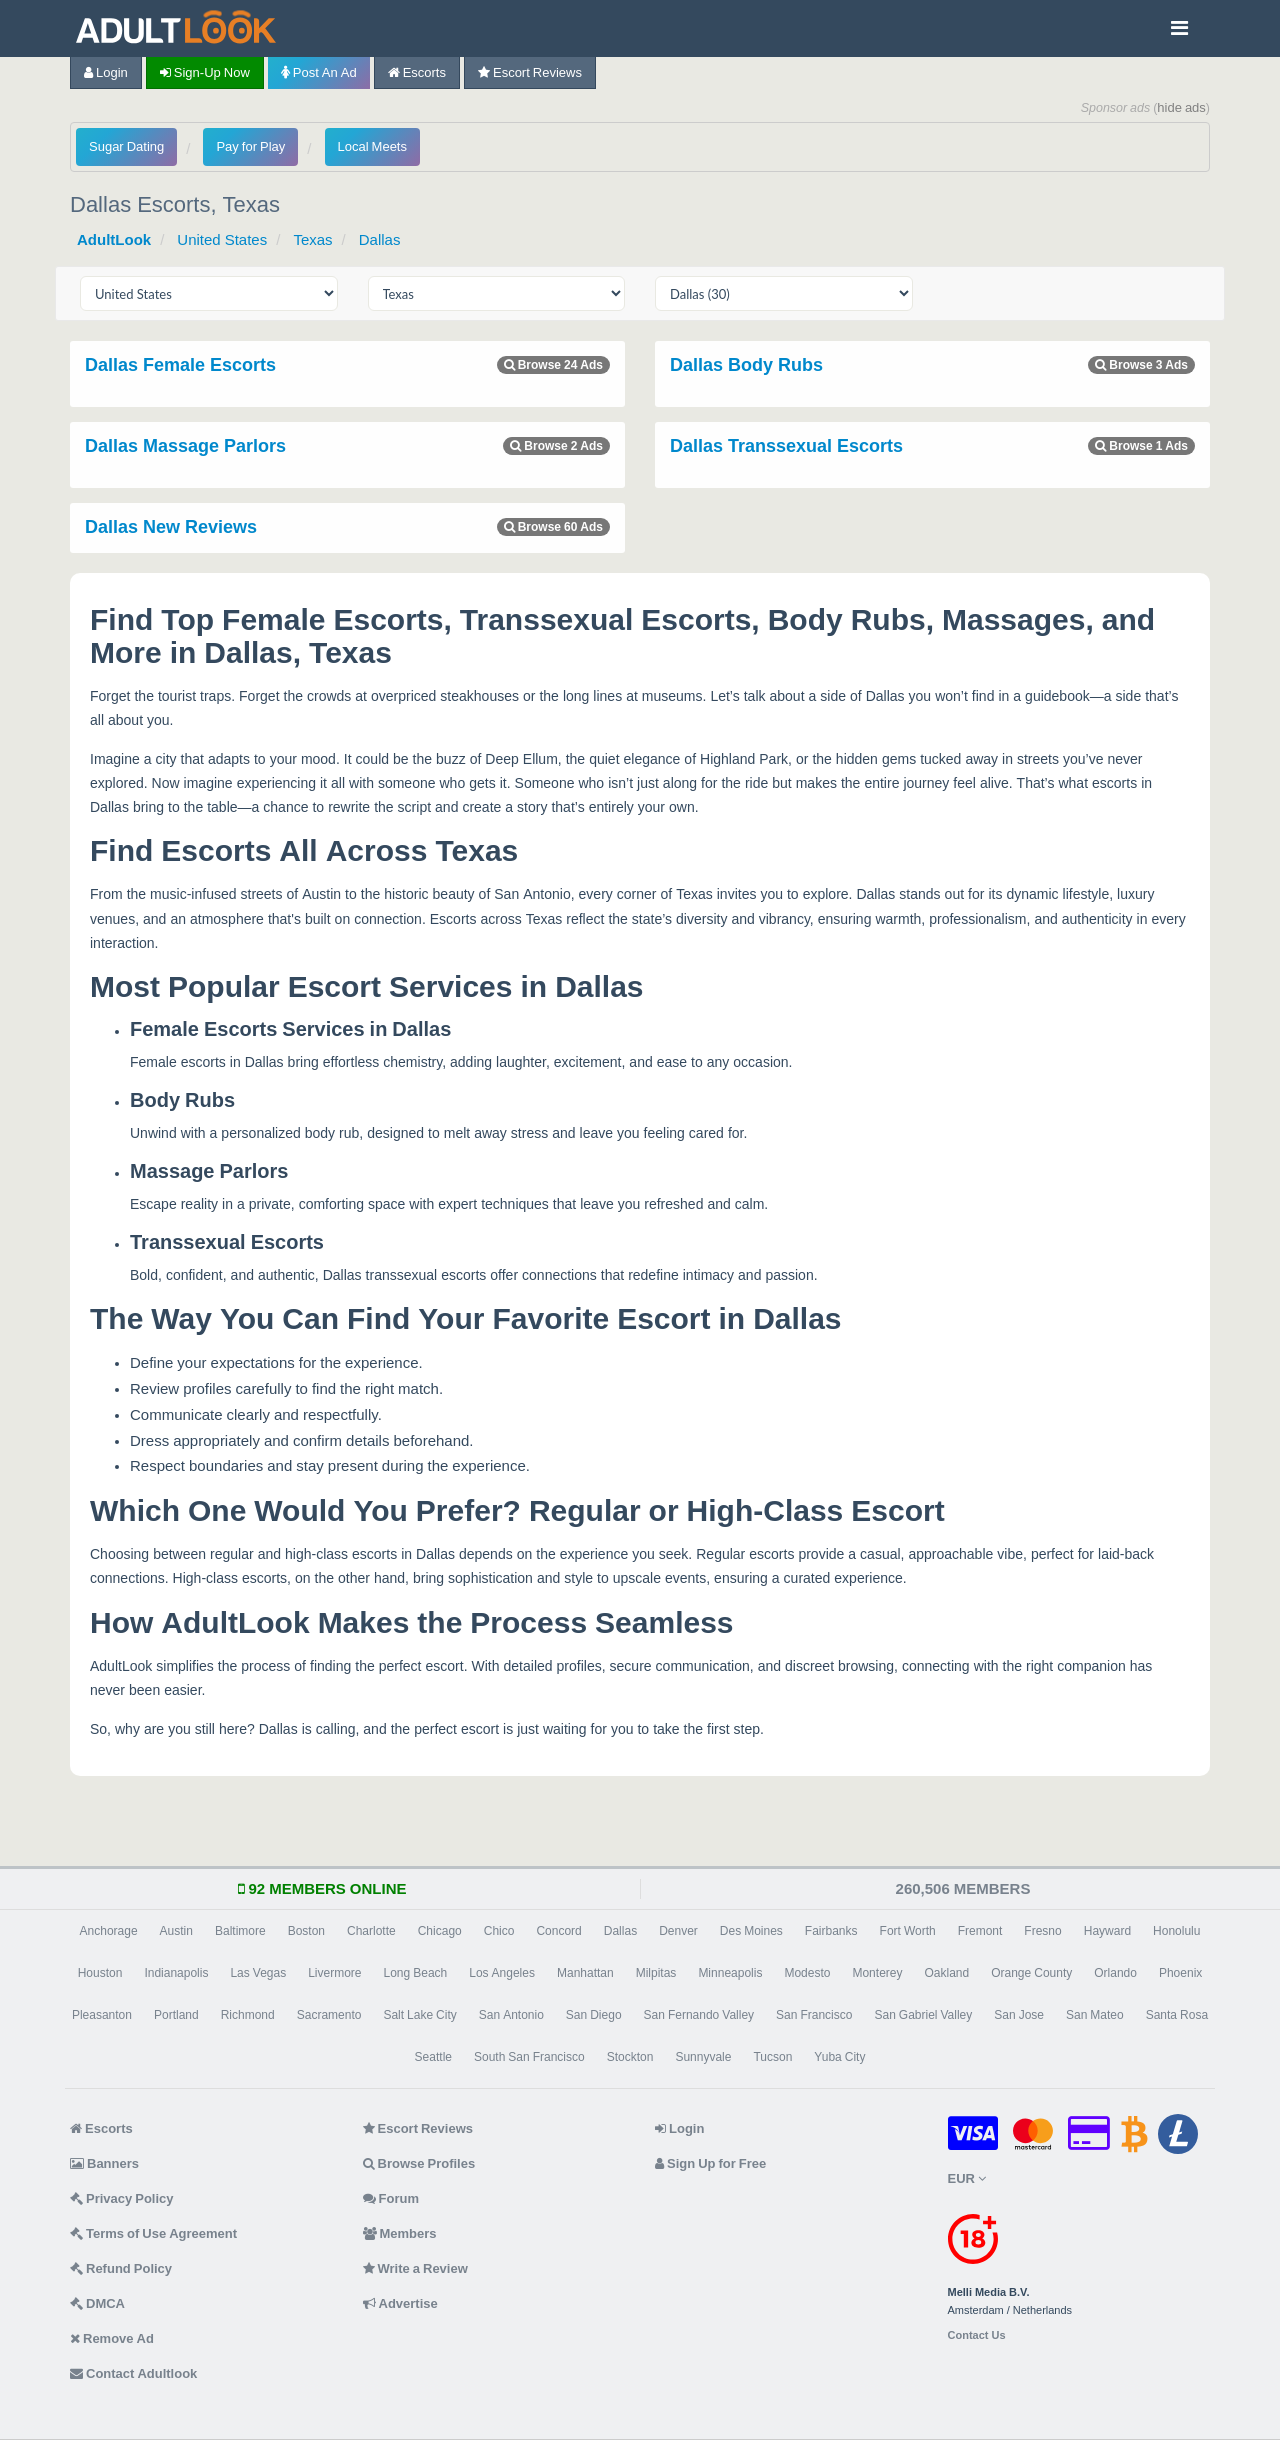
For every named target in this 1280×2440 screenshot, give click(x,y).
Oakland (946, 1973)
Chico (499, 1931)
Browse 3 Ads (1141, 365)
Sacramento (329, 2015)
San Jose (1019, 2015)
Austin (176, 1931)
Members (400, 2233)
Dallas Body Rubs (746, 365)
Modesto (807, 1973)
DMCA (97, 2303)
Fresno (1042, 1931)
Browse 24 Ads (553, 365)
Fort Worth (908, 1931)
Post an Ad (319, 72)
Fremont (980, 1931)
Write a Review (415, 2268)
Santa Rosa (1177, 2015)
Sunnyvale (703, 2057)
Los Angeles (502, 1973)
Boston (306, 1931)
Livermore (334, 1973)
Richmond (248, 2015)
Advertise (400, 2303)
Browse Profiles (419, 2163)
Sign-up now (205, 72)
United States (222, 239)
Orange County (1031, 1973)
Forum (391, 2198)
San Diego (594, 2015)
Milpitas (656, 1973)
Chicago (440, 1931)
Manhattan (585, 1973)
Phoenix (1180, 1973)
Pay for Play (250, 146)
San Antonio (511, 2015)
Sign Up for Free (710, 2163)
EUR (967, 2178)
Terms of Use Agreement (153, 2233)
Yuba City (839, 2057)
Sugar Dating (126, 146)
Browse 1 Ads (1141, 446)
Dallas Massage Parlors (185, 446)
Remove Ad (112, 2338)
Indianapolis (176, 1973)
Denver (678, 1931)
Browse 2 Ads (556, 446)
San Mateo (1095, 2015)
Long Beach (416, 1973)
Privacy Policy (122, 2198)
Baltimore (240, 1931)
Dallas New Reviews (171, 527)
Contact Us (977, 2335)
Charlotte (371, 1931)
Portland (176, 2015)
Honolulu (1176, 1931)
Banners (104, 2163)
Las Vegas (258, 1973)
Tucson (772, 2057)
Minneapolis (730, 1973)
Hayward (1107, 1931)
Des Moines (751, 1931)
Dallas (380, 239)
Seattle (433, 2057)
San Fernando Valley (699, 2015)
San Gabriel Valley (923, 2015)
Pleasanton (102, 2015)
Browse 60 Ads (553, 527)
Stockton (630, 2057)
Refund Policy (121, 2268)
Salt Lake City (419, 2015)
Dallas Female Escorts (180, 365)
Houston (100, 1973)
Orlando (1115, 1973)
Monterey (877, 1973)
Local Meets (372, 146)
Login (106, 72)
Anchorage (109, 1931)
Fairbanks (831, 1931)
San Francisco (814, 2015)
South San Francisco (529, 2057)
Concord (558, 1931)
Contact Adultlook (133, 2373)
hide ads (1181, 107)
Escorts (417, 72)
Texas (312, 239)
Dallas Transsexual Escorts (786, 446)
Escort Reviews (530, 72)
